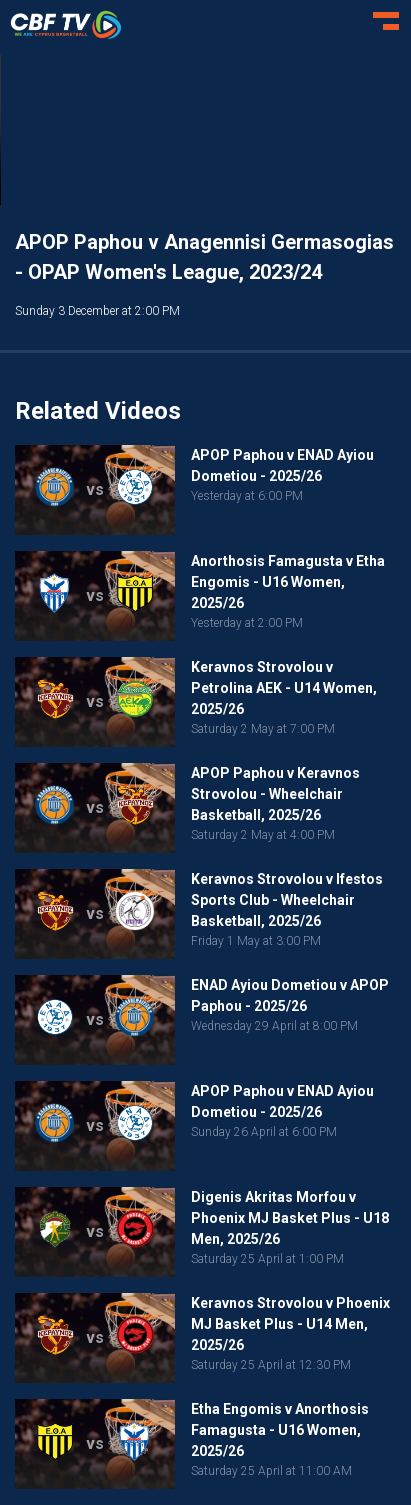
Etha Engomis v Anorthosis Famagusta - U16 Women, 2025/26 (280, 1430)
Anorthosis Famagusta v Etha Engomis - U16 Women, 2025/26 (288, 582)
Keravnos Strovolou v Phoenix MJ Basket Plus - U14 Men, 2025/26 (290, 1324)
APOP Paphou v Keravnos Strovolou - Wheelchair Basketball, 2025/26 (275, 794)
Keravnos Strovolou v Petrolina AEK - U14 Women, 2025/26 (284, 688)
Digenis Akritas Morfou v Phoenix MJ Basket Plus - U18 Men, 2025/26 (290, 1218)
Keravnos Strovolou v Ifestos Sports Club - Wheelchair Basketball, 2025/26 (287, 900)
